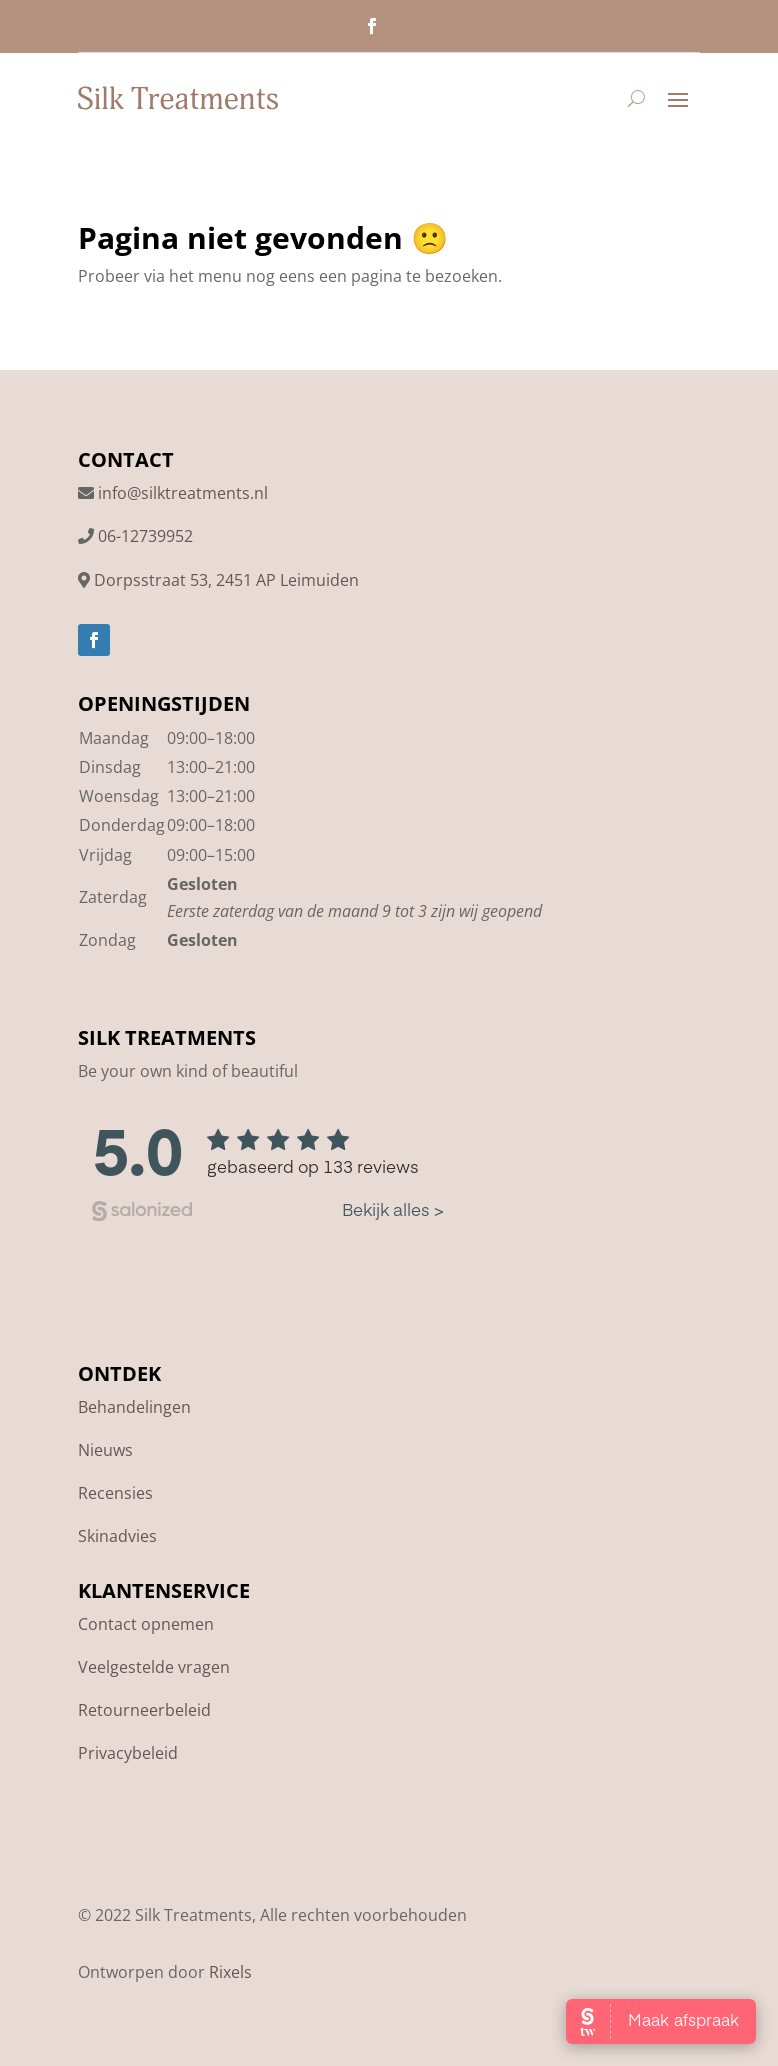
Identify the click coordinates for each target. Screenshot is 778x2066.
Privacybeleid (128, 1753)
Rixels (230, 1972)
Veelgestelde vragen (154, 1667)
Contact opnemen (146, 1624)
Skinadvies (117, 1536)
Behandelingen (134, 1407)
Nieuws (105, 1450)
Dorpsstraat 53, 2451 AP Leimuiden (226, 580)
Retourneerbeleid (144, 1710)
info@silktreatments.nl (183, 493)
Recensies (115, 1493)
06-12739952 (145, 536)
